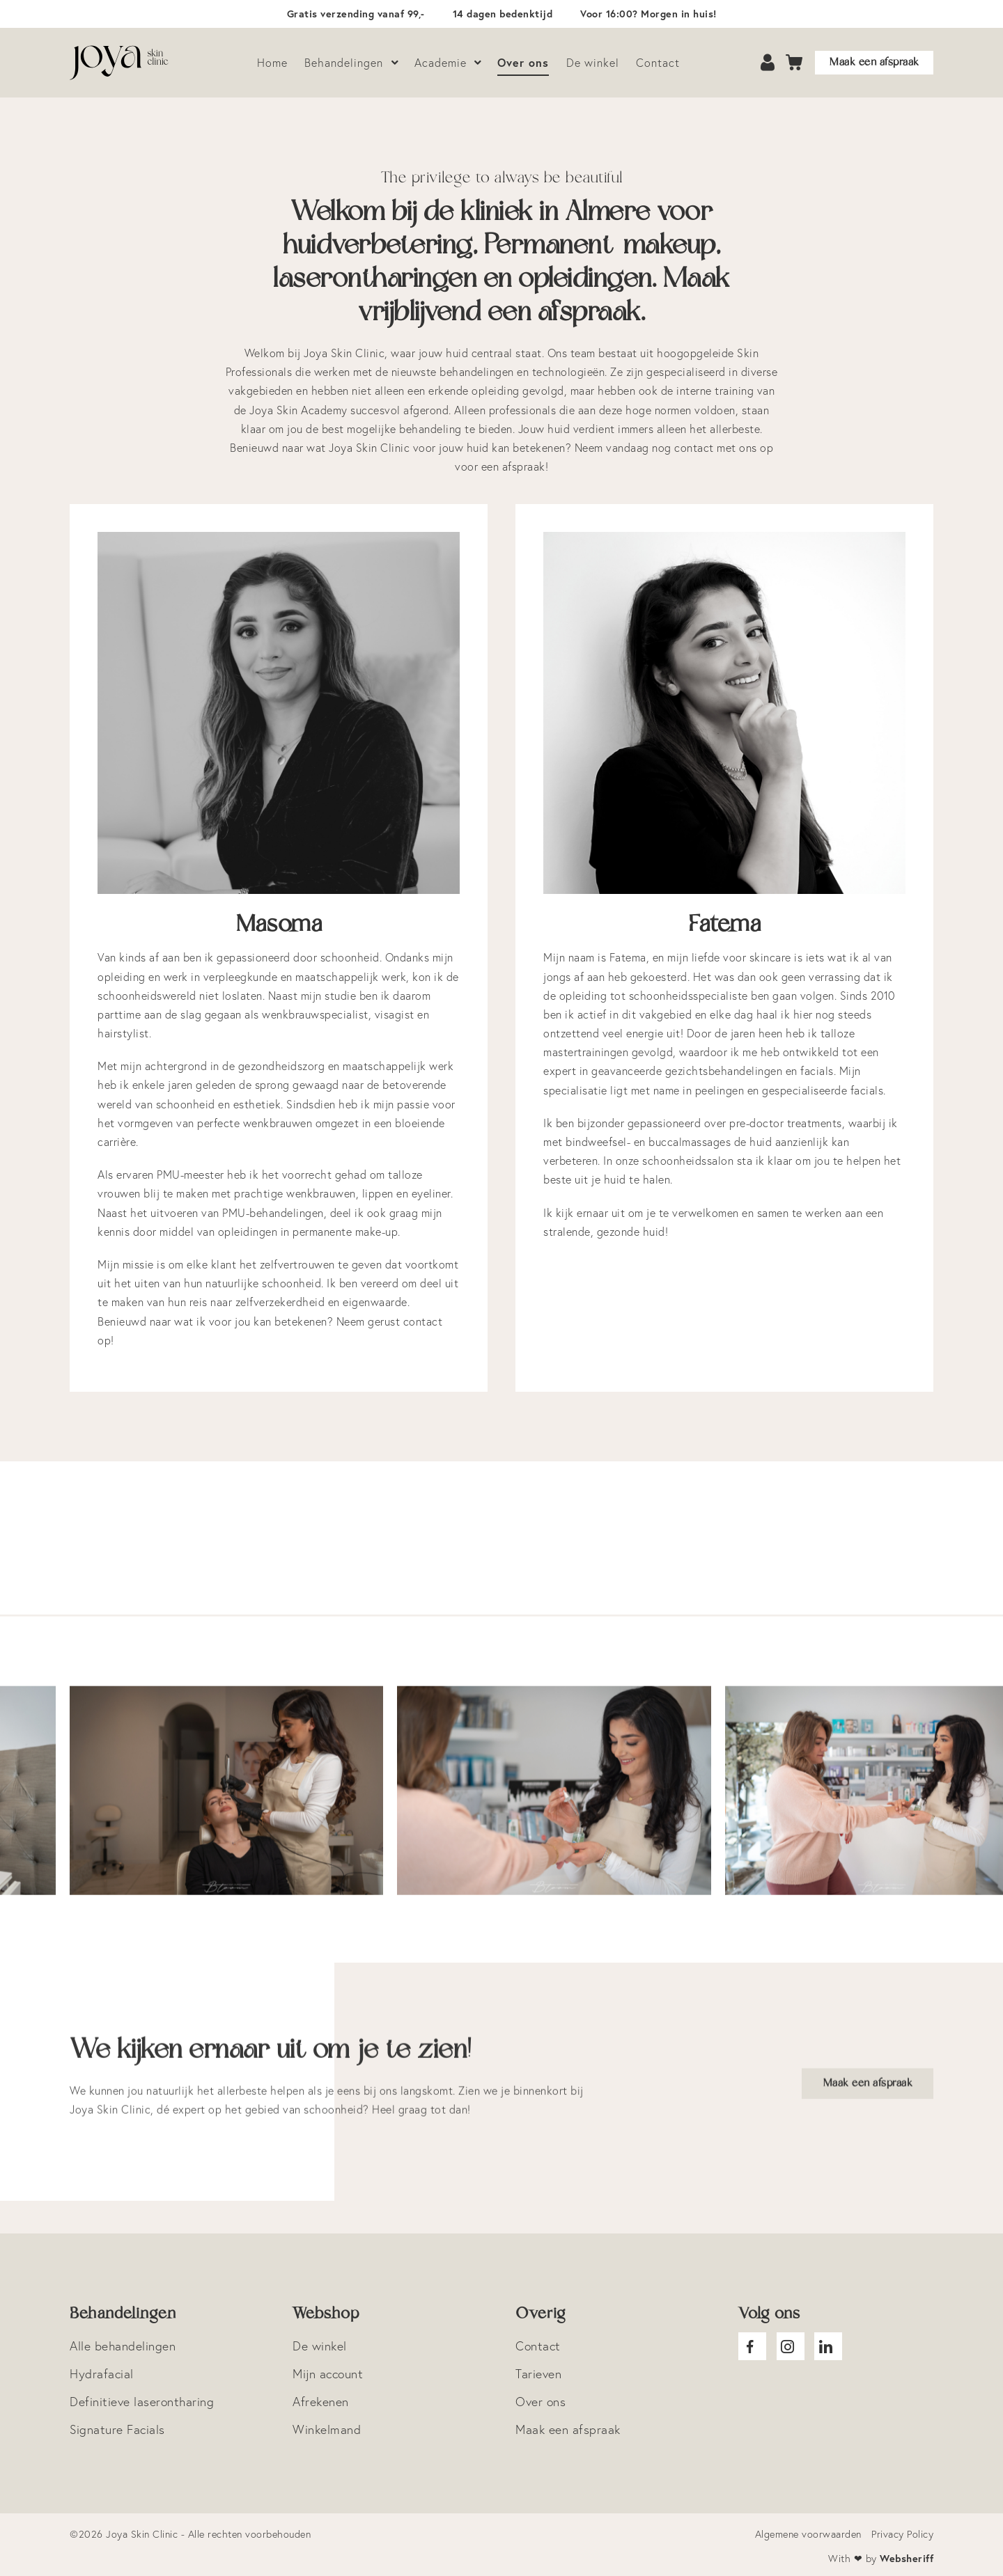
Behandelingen (343, 63)
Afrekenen (321, 2401)
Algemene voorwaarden (808, 2534)
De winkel (592, 63)
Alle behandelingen (123, 2346)
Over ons (523, 62)
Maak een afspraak (874, 62)
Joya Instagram (790, 2346)
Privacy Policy (902, 2534)
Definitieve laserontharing (142, 2401)
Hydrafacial (102, 2373)
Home (272, 63)
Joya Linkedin (828, 2346)
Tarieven (538, 2373)
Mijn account (328, 2373)
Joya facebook (752, 2346)
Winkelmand (327, 2429)
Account (769, 63)
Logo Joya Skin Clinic (119, 62)
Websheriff (906, 2558)
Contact (658, 63)
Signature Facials (117, 2429)
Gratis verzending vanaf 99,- (356, 13)
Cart (795, 63)
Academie (440, 63)
